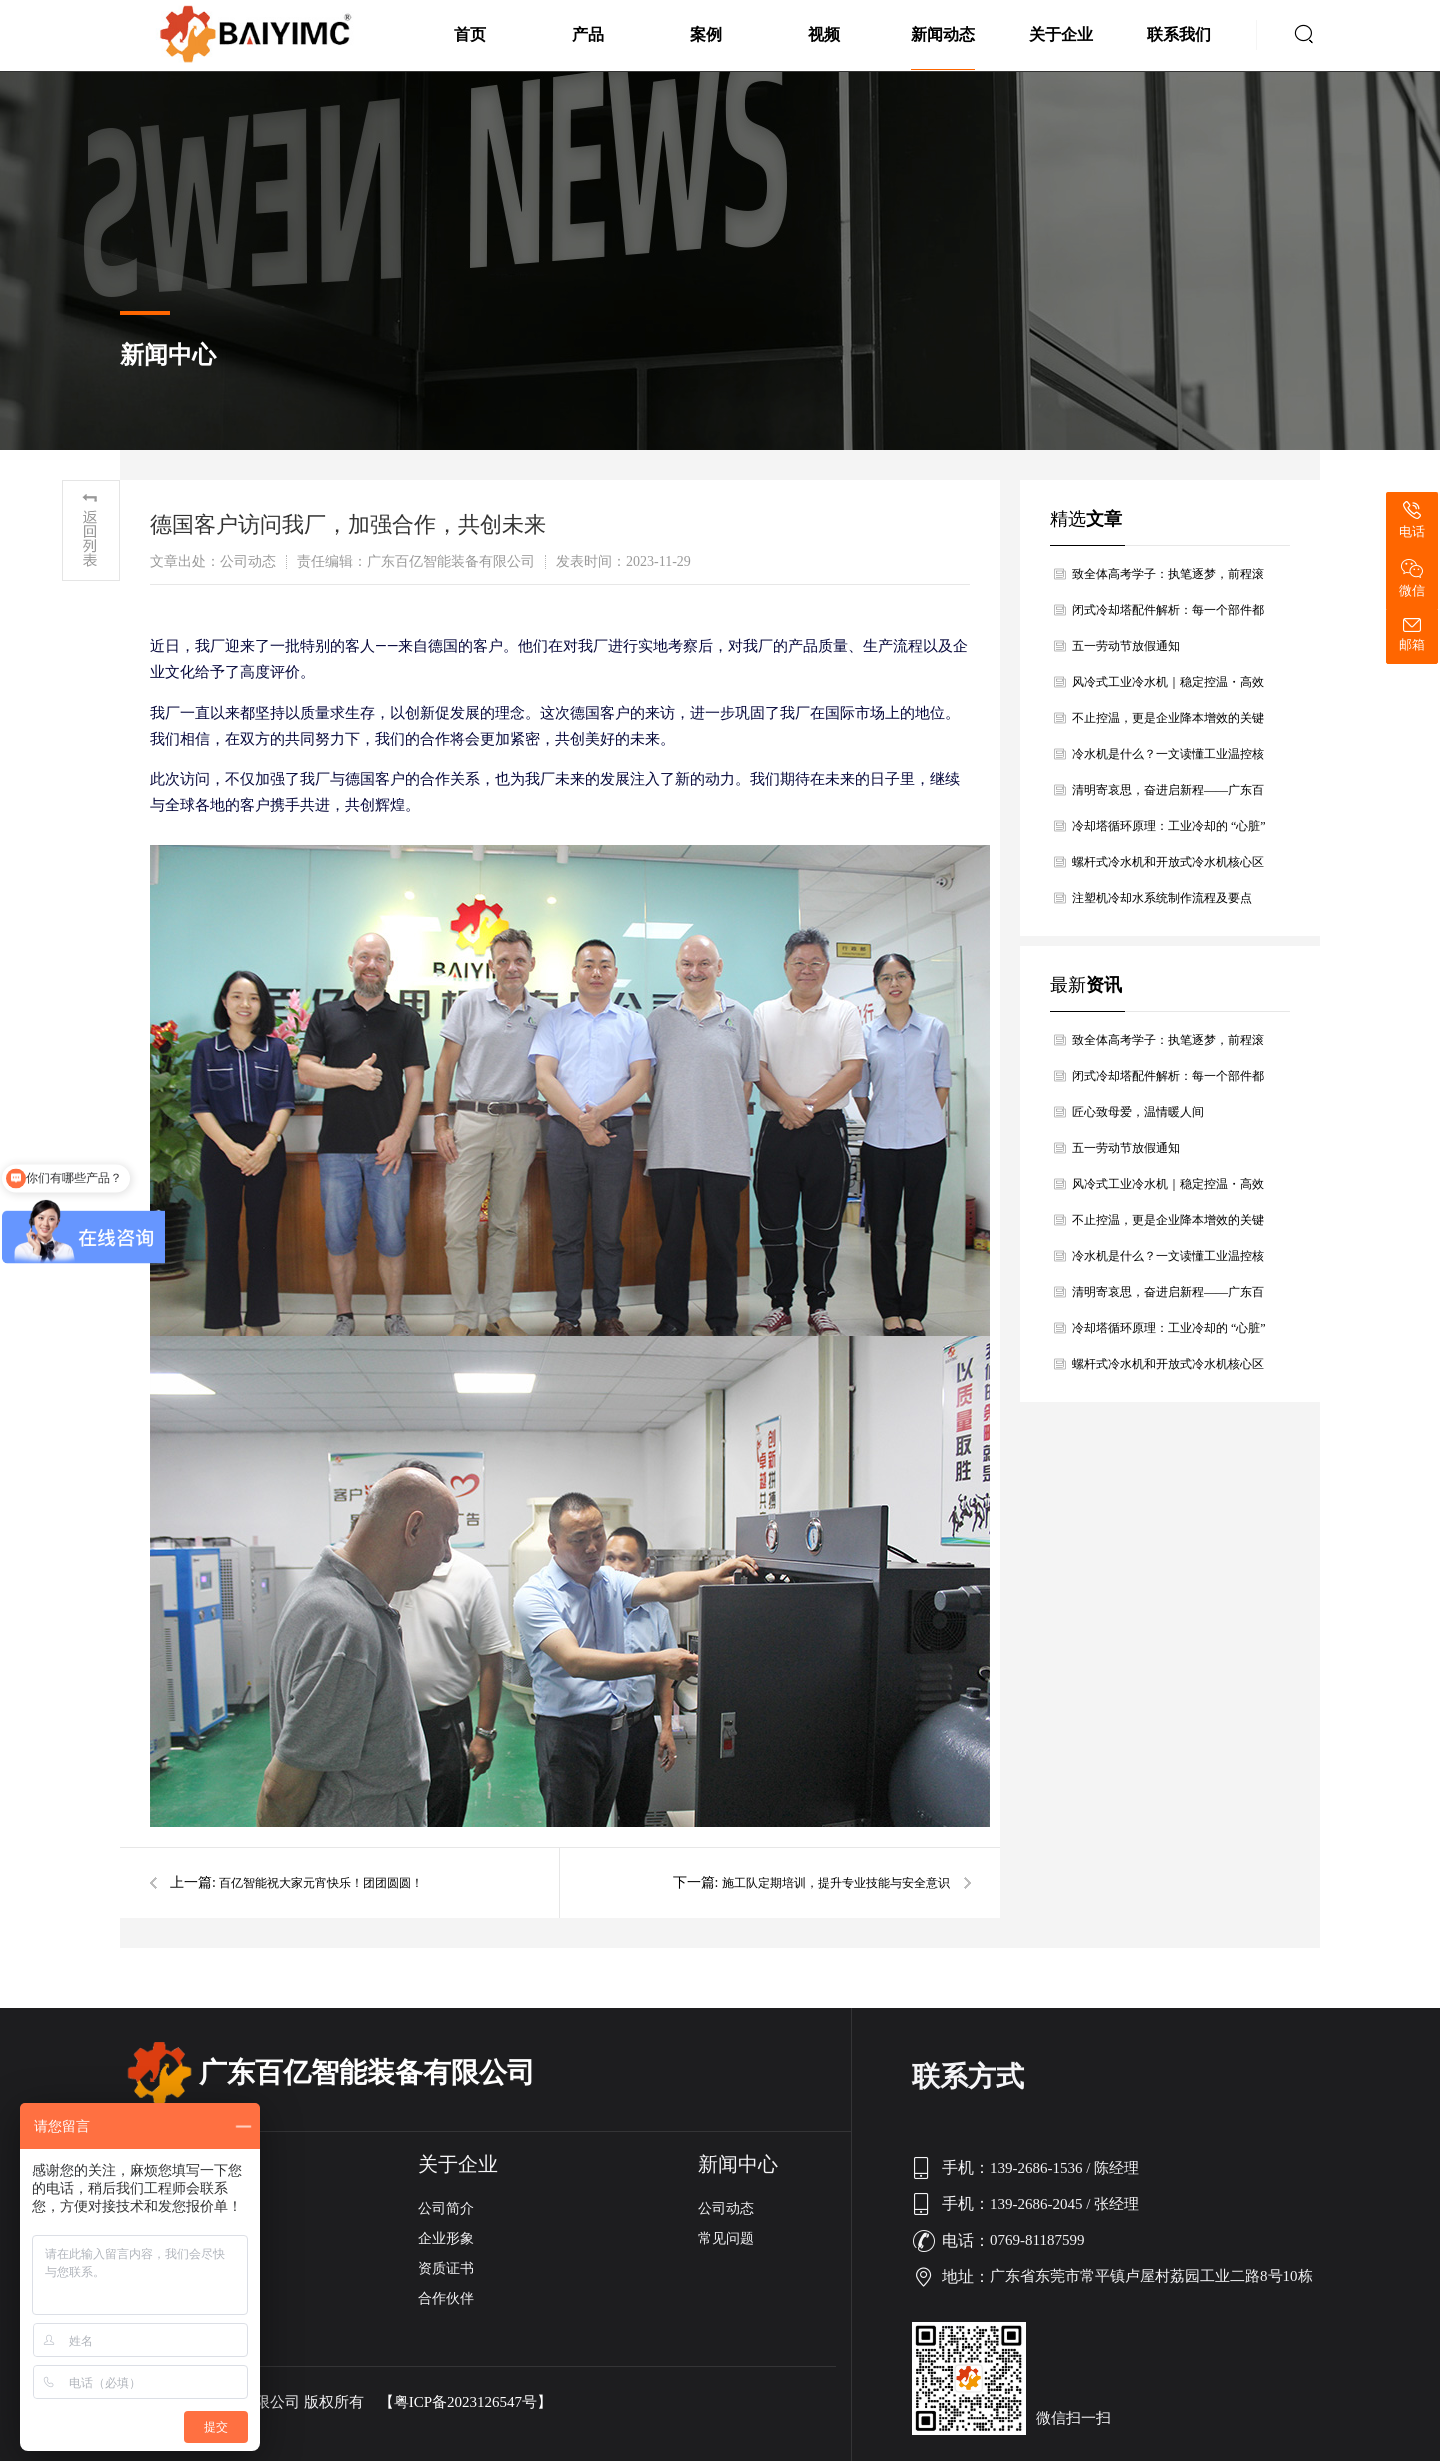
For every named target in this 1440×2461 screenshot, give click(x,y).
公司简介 (446, 2208)
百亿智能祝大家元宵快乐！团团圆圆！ (321, 1883)
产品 (588, 34)
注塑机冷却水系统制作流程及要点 (1162, 898)
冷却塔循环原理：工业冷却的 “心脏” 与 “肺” (1169, 831)
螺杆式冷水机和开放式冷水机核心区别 (1168, 867)
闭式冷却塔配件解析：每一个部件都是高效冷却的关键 (1168, 615)
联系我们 (1179, 34)
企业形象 (446, 2238)
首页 (470, 34)
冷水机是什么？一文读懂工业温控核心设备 (1168, 759)
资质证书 (446, 2268)
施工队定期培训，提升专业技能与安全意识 (836, 1883)
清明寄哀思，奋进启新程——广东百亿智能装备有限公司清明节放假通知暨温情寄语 (1168, 795)
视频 (824, 34)
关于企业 (1061, 34)
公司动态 (726, 2208)
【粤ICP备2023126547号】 (465, 2402)
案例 (706, 34)
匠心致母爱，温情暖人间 (1138, 1112)
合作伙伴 (446, 2298)
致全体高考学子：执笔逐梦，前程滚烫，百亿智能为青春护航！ (1168, 579)
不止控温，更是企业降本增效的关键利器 (1168, 723)
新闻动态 (943, 34)
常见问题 (726, 2238)
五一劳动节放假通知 (1126, 646)
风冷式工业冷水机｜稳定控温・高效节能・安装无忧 (1168, 687)
